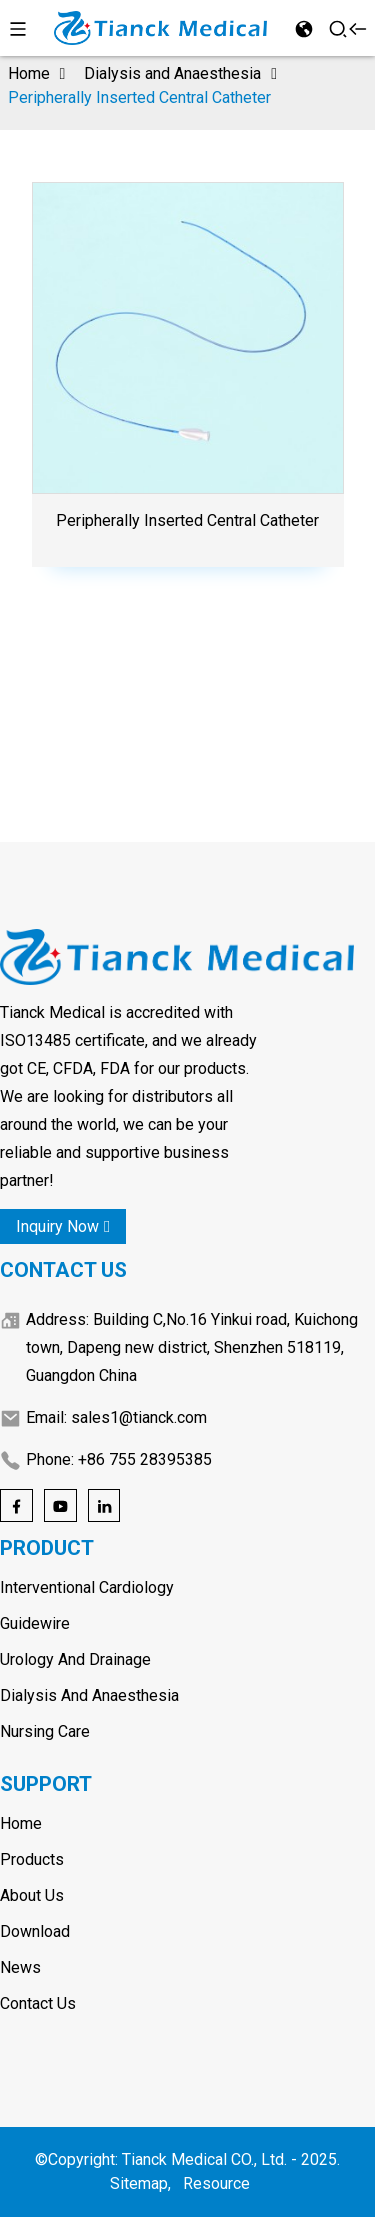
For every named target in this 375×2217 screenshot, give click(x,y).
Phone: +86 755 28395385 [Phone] (119, 1459)
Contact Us (38, 2003)
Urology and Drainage (75, 1659)
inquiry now (63, 1226)
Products (32, 1859)
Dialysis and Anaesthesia (172, 73)
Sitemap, (142, 2183)
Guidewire (35, 1623)
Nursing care (45, 1731)
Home (29, 73)
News (20, 1967)
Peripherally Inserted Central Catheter (139, 97)
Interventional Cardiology (87, 1587)
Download (35, 1931)
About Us (32, 1895)
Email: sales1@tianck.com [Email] (116, 1417)
